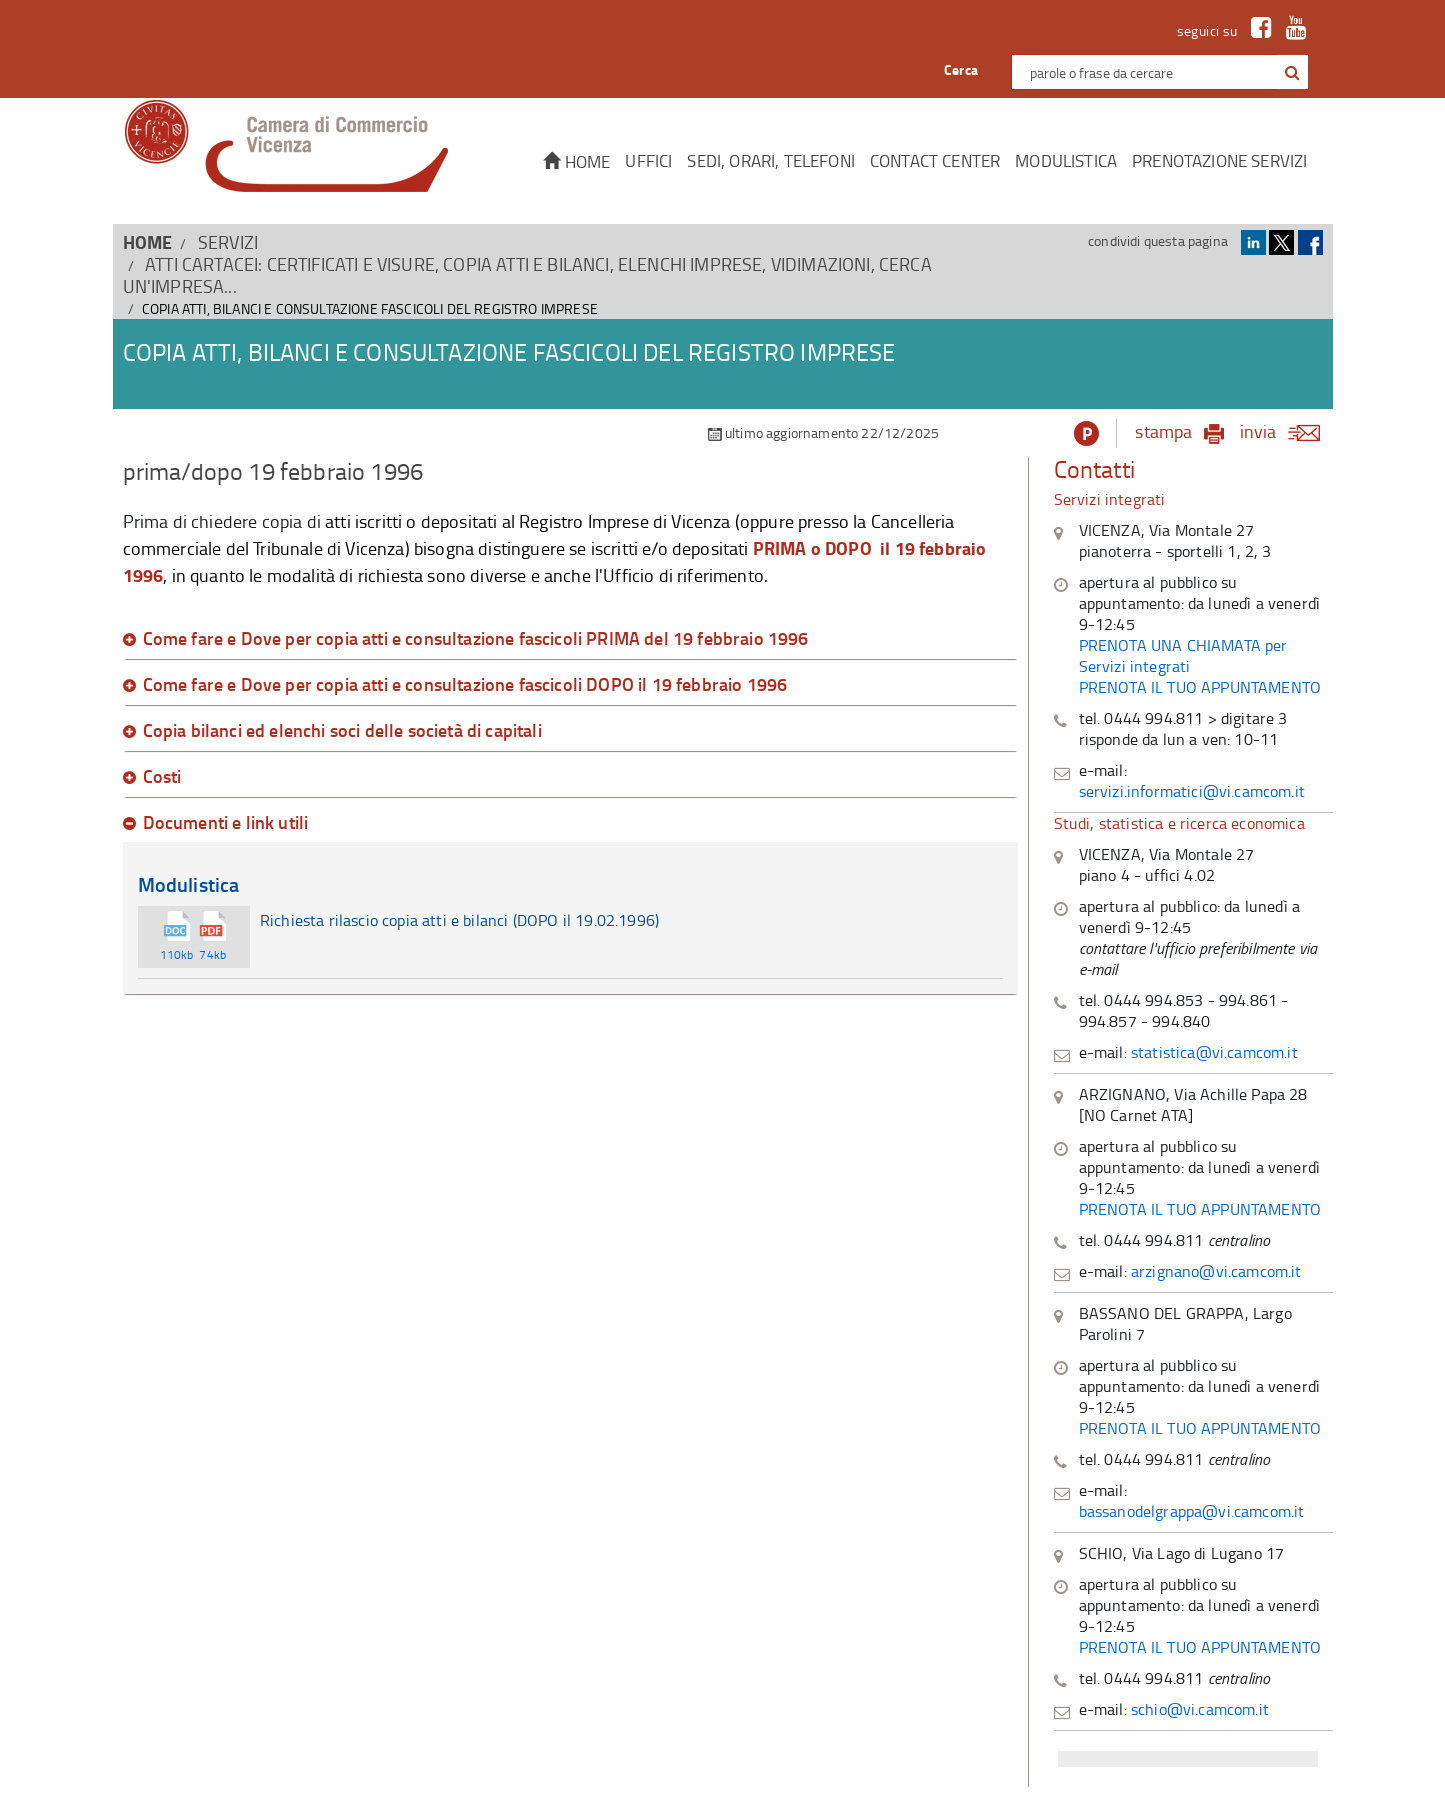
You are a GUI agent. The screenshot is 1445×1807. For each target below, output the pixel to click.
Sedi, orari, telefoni (771, 160)
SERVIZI (228, 242)
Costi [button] (162, 777)
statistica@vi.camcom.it (1214, 1052)
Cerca (961, 69)
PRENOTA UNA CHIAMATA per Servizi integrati (1183, 655)
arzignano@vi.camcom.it (1216, 1271)
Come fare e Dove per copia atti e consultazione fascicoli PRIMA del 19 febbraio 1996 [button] (476, 639)
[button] (1292, 73)
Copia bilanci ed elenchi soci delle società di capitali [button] (342, 731)
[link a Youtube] (1291, 30)
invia (1286, 431)
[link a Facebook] (1256, 30)
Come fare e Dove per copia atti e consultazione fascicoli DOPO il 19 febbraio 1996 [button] (465, 685)
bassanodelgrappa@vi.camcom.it (1192, 1511)
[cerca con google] (1290, 72)
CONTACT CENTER (935, 160)
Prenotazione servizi (1219, 160)
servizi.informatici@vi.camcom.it (1192, 791)
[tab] (570, 639)
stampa (1163, 431)
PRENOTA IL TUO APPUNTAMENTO (1200, 687)
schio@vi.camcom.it (1200, 1709)
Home (576, 161)
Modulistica (1066, 160)
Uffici (648, 160)
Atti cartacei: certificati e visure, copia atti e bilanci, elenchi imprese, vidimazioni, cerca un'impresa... (527, 275)
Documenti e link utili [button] (226, 823)
